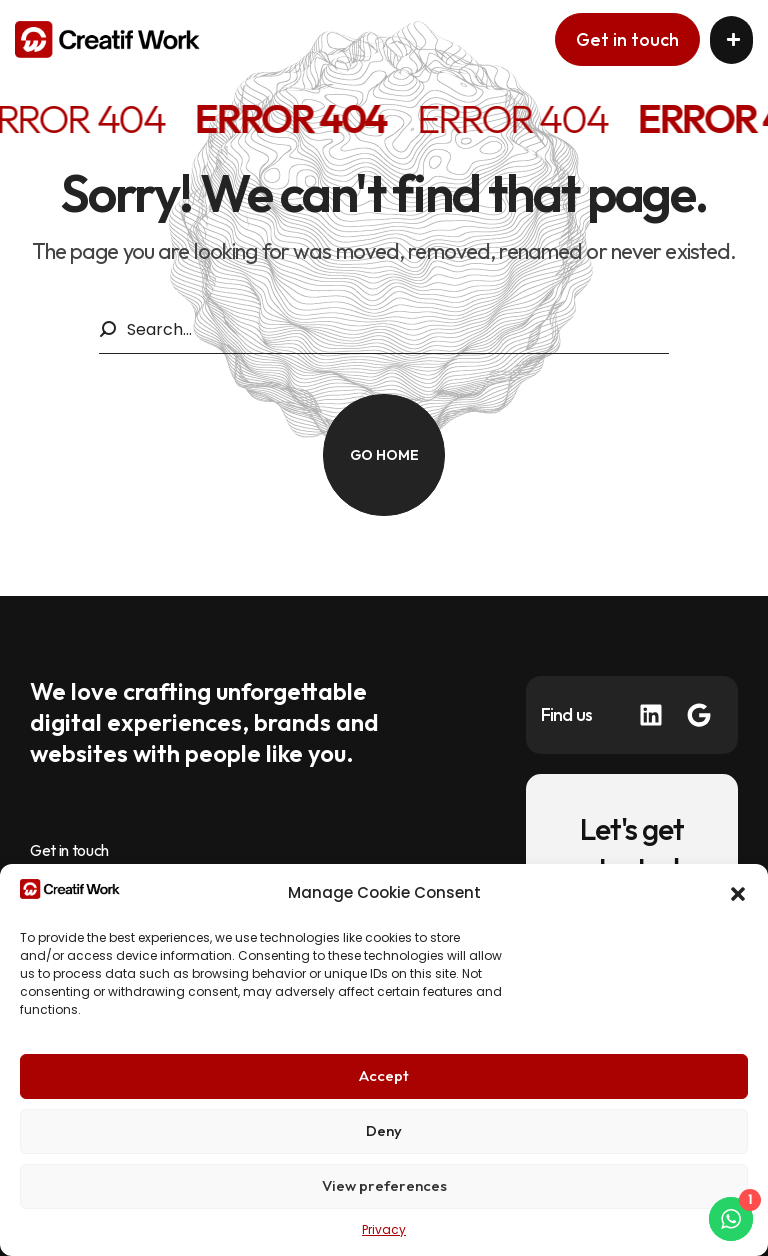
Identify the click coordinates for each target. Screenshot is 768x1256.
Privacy (384, 1229)
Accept (384, 1075)
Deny (384, 1130)
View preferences (384, 1185)
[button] (738, 894)
